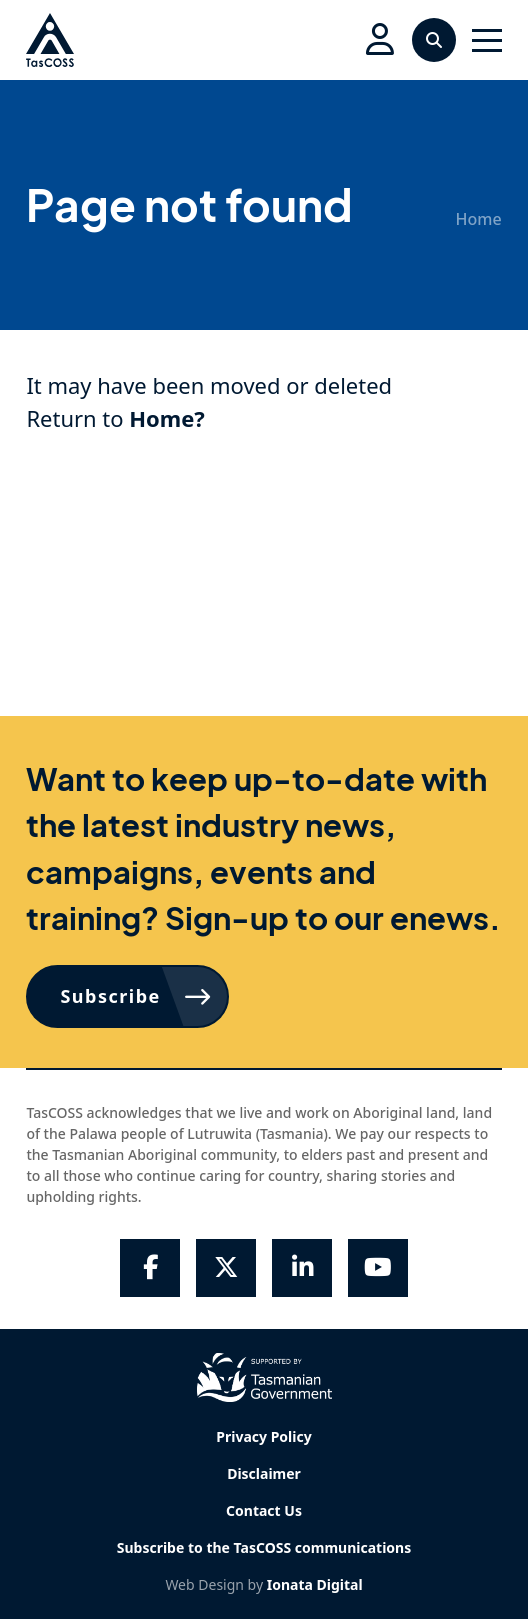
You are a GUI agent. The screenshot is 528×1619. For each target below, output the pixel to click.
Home (479, 219)
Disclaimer (264, 1473)
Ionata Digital (315, 1584)
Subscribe (110, 996)
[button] (380, 40)
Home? (167, 418)
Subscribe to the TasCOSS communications (264, 1547)
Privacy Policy (263, 1436)
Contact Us (264, 1510)
